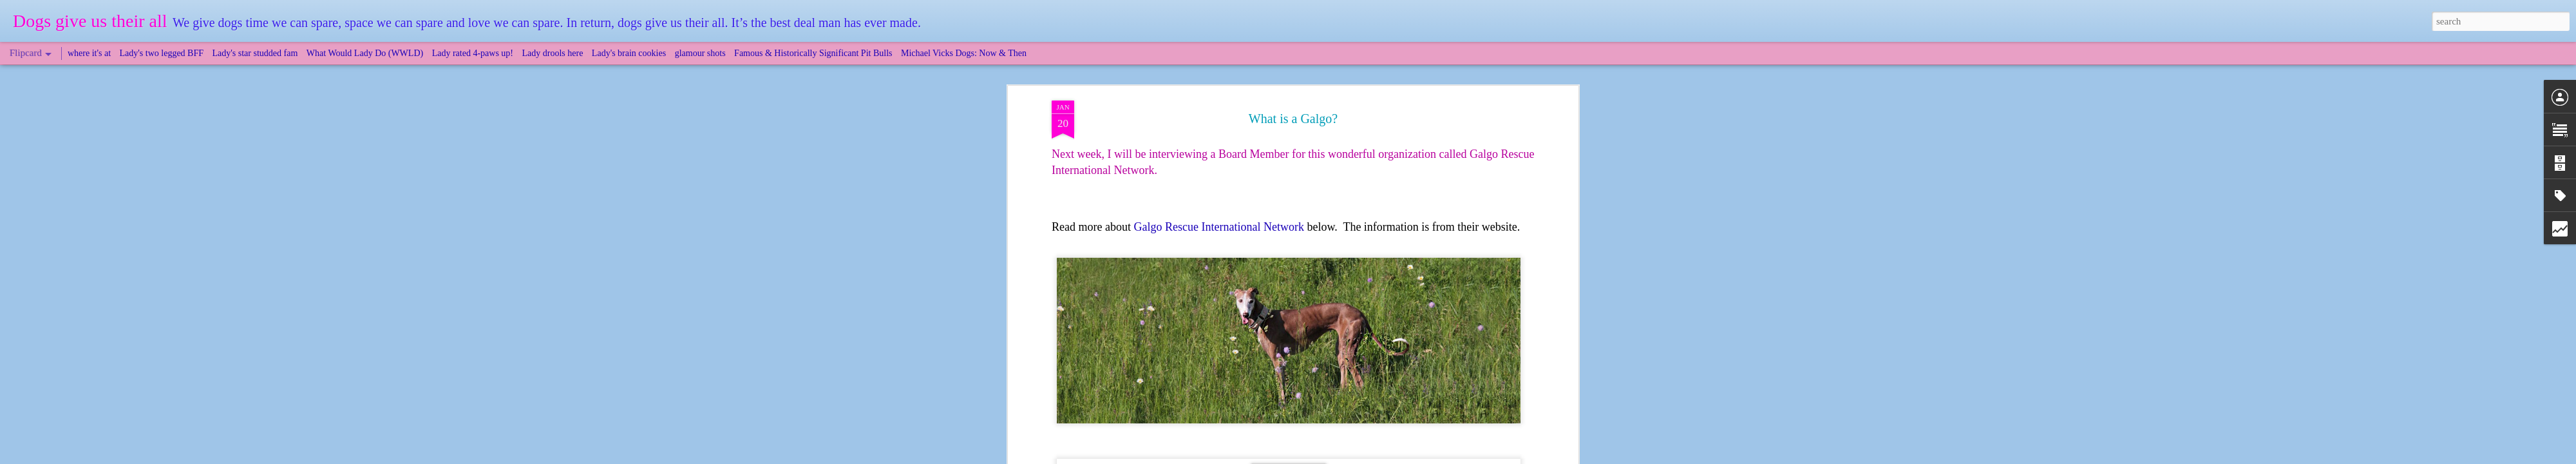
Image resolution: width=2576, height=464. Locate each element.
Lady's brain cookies (629, 53)
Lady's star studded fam (255, 53)
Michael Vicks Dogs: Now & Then (964, 53)
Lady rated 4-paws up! (472, 53)
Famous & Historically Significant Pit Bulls (813, 53)
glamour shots (700, 53)
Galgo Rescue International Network (1218, 226)
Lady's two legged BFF (162, 53)
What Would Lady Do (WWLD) (365, 53)
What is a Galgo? (1293, 118)
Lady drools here (552, 53)
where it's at (89, 53)
